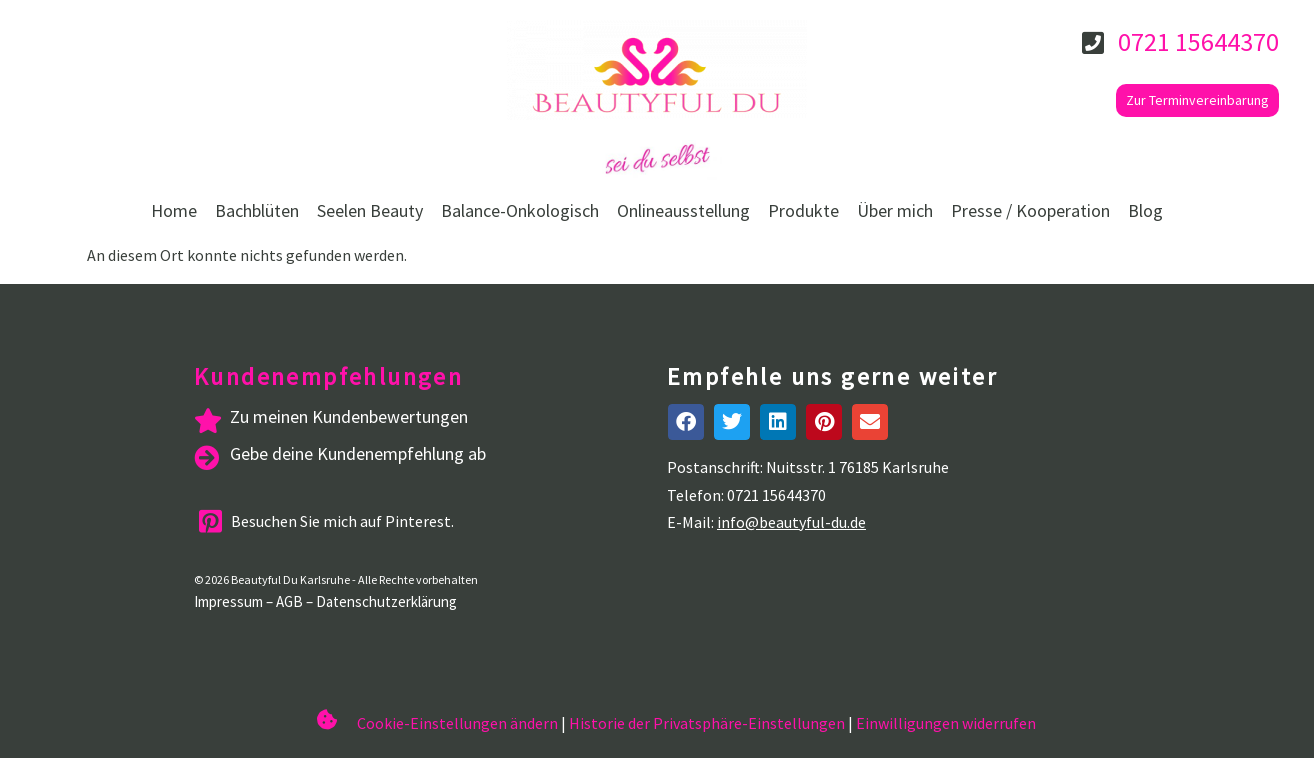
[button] (686, 422)
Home (174, 210)
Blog (1145, 210)
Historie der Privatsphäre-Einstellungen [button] (707, 723)
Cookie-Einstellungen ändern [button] (457, 723)
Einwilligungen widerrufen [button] (946, 723)
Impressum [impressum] (228, 601)
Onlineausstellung (683, 210)
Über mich (895, 210)
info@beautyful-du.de (791, 522)
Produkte (803, 210)
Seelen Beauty (370, 210)
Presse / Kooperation (1030, 210)
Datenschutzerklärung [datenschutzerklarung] (386, 601)
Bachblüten (257, 210)
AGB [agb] (289, 601)
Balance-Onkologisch (520, 210)
